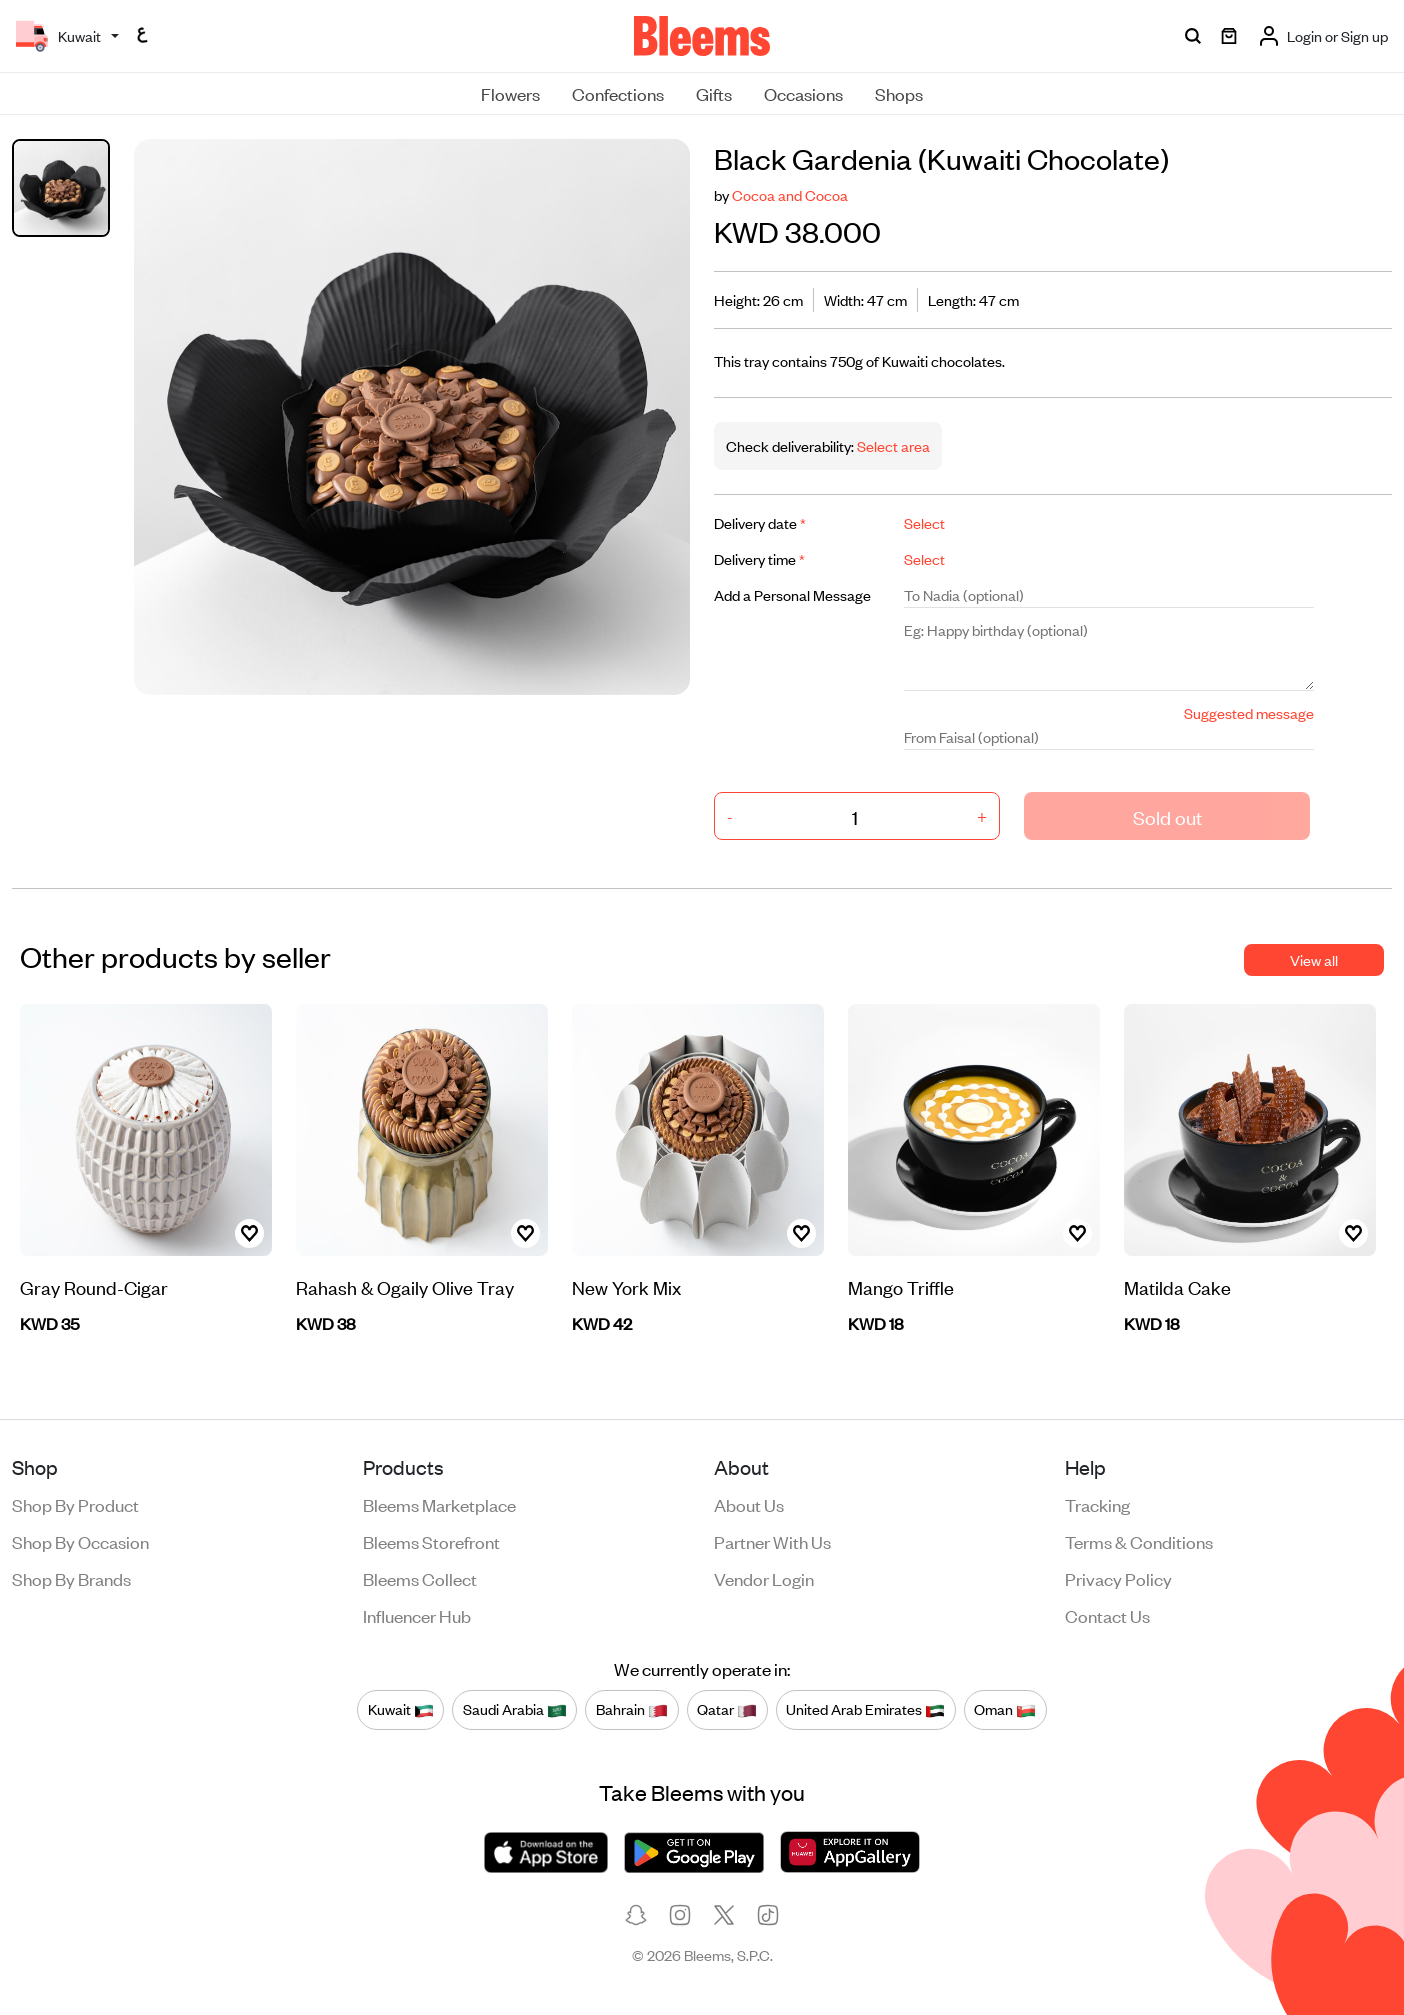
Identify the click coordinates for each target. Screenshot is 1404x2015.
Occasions (803, 93)
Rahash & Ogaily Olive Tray (405, 1286)
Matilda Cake (1177, 1286)
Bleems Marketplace (439, 1504)
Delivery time (759, 558)
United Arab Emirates (865, 1710)
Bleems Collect (420, 1578)
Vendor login (764, 1578)
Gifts (714, 93)
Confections (618, 93)
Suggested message (1249, 712)
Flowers (510, 93)
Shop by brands (71, 1578)
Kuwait (401, 1710)
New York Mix (626, 1286)
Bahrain (632, 1710)
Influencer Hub (417, 1615)
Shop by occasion (80, 1541)
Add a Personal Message (792, 594)
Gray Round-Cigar (94, 1286)
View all (1314, 959)
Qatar (727, 1710)
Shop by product (75, 1504)
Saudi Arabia (515, 1710)
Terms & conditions (1139, 1541)
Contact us (1107, 1615)
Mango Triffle (901, 1286)
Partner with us (772, 1541)
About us (749, 1504)
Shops (899, 93)
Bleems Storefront (431, 1541)
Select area (892, 445)
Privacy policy (1118, 1578)
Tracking (1097, 1504)
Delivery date (760, 522)
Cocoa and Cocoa (790, 194)
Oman (1005, 1710)
